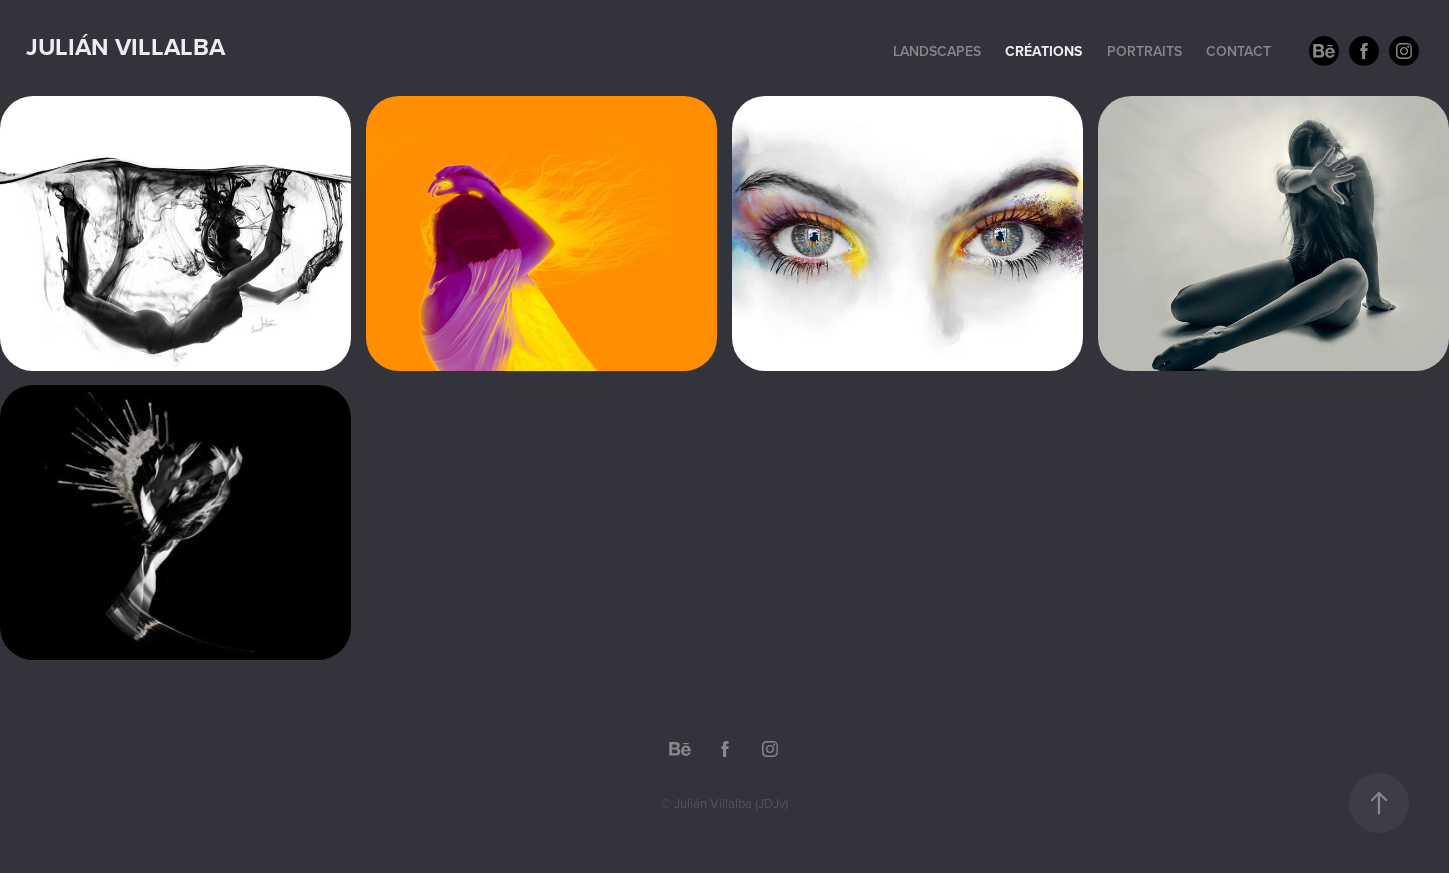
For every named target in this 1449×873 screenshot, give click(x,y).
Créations (1043, 51)
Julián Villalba (125, 46)
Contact (1238, 51)
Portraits (1144, 51)
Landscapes (937, 51)
